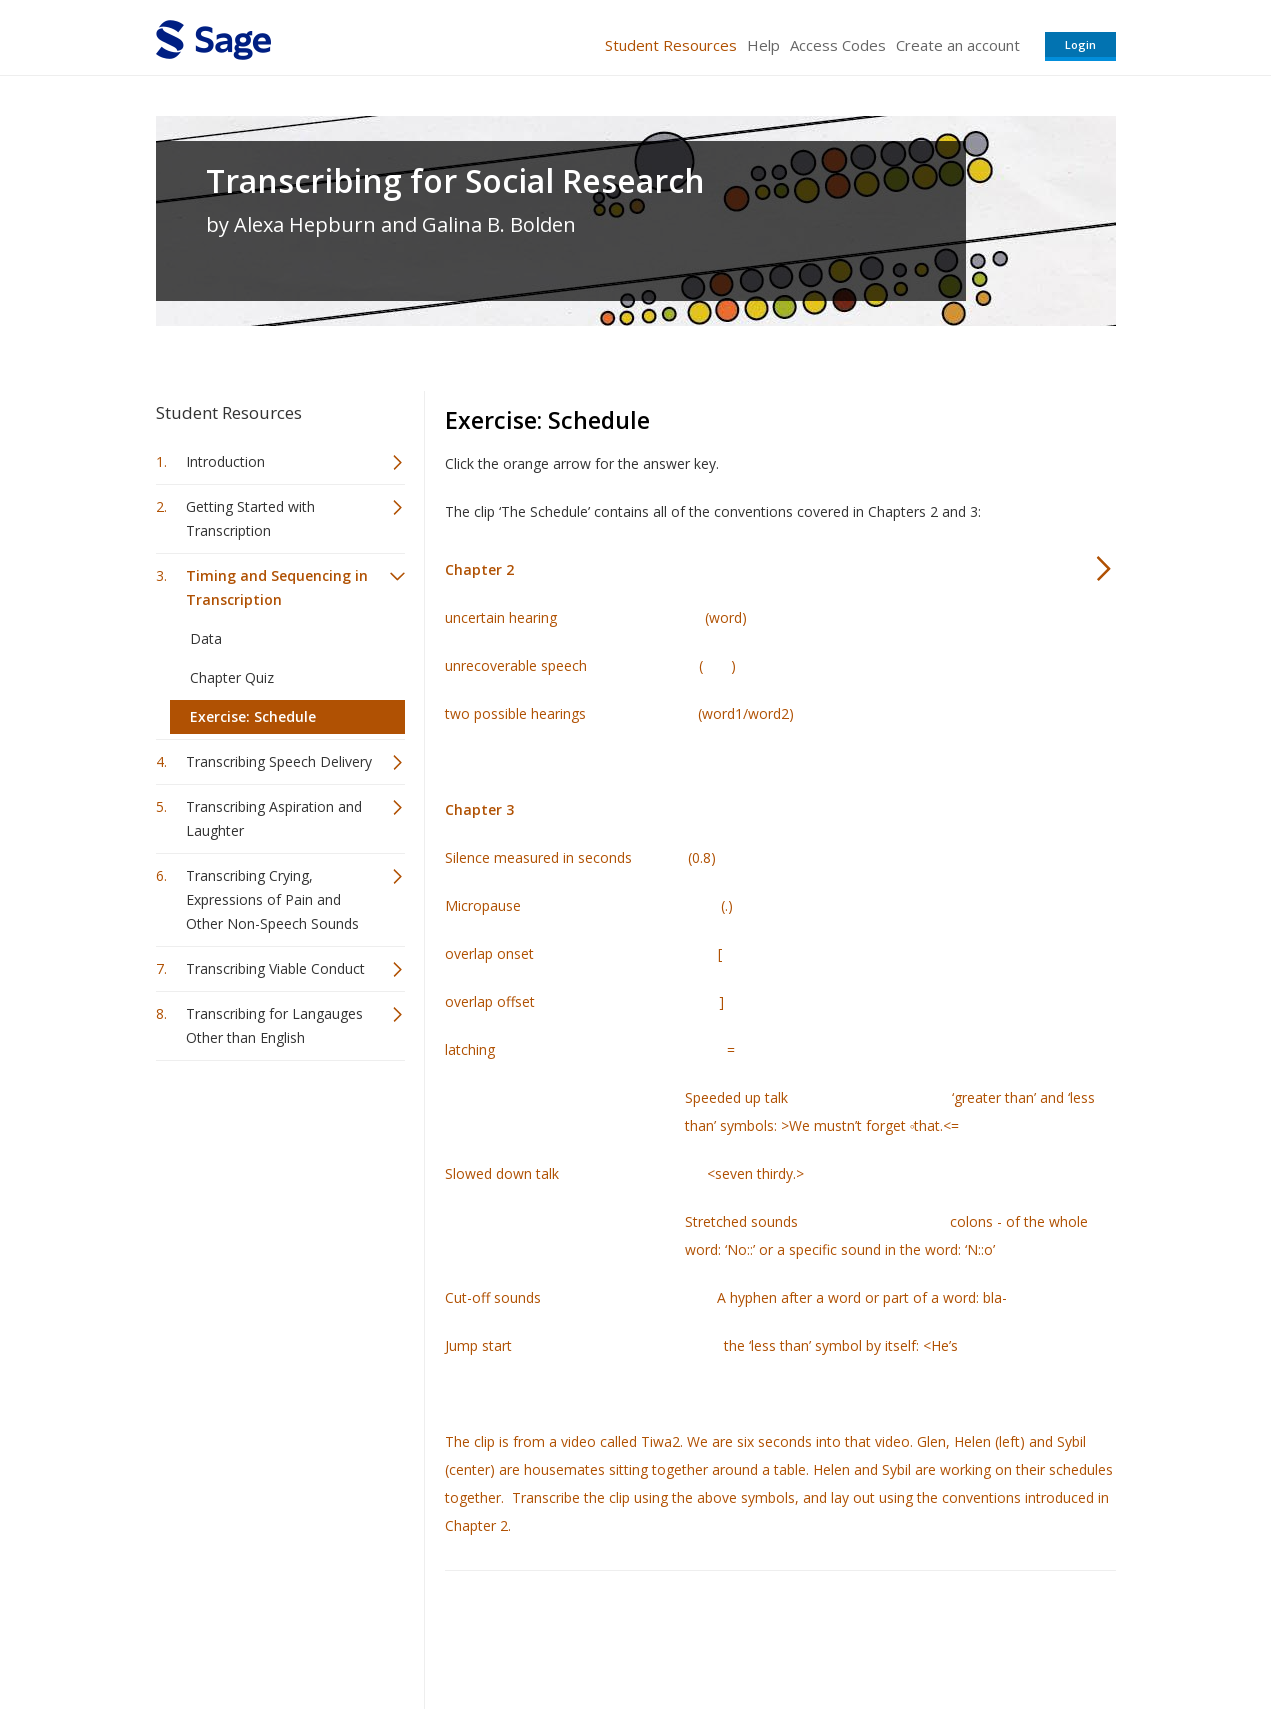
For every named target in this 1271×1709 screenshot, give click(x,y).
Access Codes (838, 45)
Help (763, 45)
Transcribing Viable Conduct (275, 968)
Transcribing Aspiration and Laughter (274, 818)
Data (206, 638)
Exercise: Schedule (253, 716)
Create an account (958, 45)
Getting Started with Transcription (250, 518)
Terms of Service (750, 1634)
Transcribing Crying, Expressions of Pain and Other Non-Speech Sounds (272, 899)
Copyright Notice (872, 1634)
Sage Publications (270, 1634)
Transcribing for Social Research (455, 181)
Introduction (225, 461)
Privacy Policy (984, 1634)
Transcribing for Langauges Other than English (274, 1025)
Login (1080, 44)
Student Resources (671, 45)
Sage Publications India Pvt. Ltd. (446, 1634)
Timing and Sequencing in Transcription (277, 587)
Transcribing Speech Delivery (279, 761)
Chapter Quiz (232, 677)
